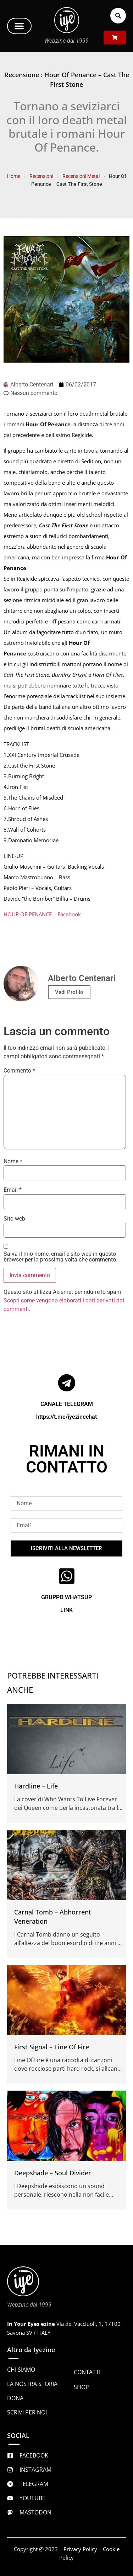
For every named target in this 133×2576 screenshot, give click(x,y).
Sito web (14, 1219)
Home (13, 176)
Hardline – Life (36, 1786)
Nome (13, 1161)
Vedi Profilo (69, 992)
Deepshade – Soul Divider (52, 2173)
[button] (19, 26)
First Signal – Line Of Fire (51, 2047)
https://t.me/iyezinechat (66, 1416)
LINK (66, 1610)
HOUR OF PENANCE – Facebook (42, 914)
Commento (19, 1071)
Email (13, 1190)
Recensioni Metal (81, 176)
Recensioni (41, 176)
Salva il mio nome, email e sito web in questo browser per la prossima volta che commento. (60, 1257)
